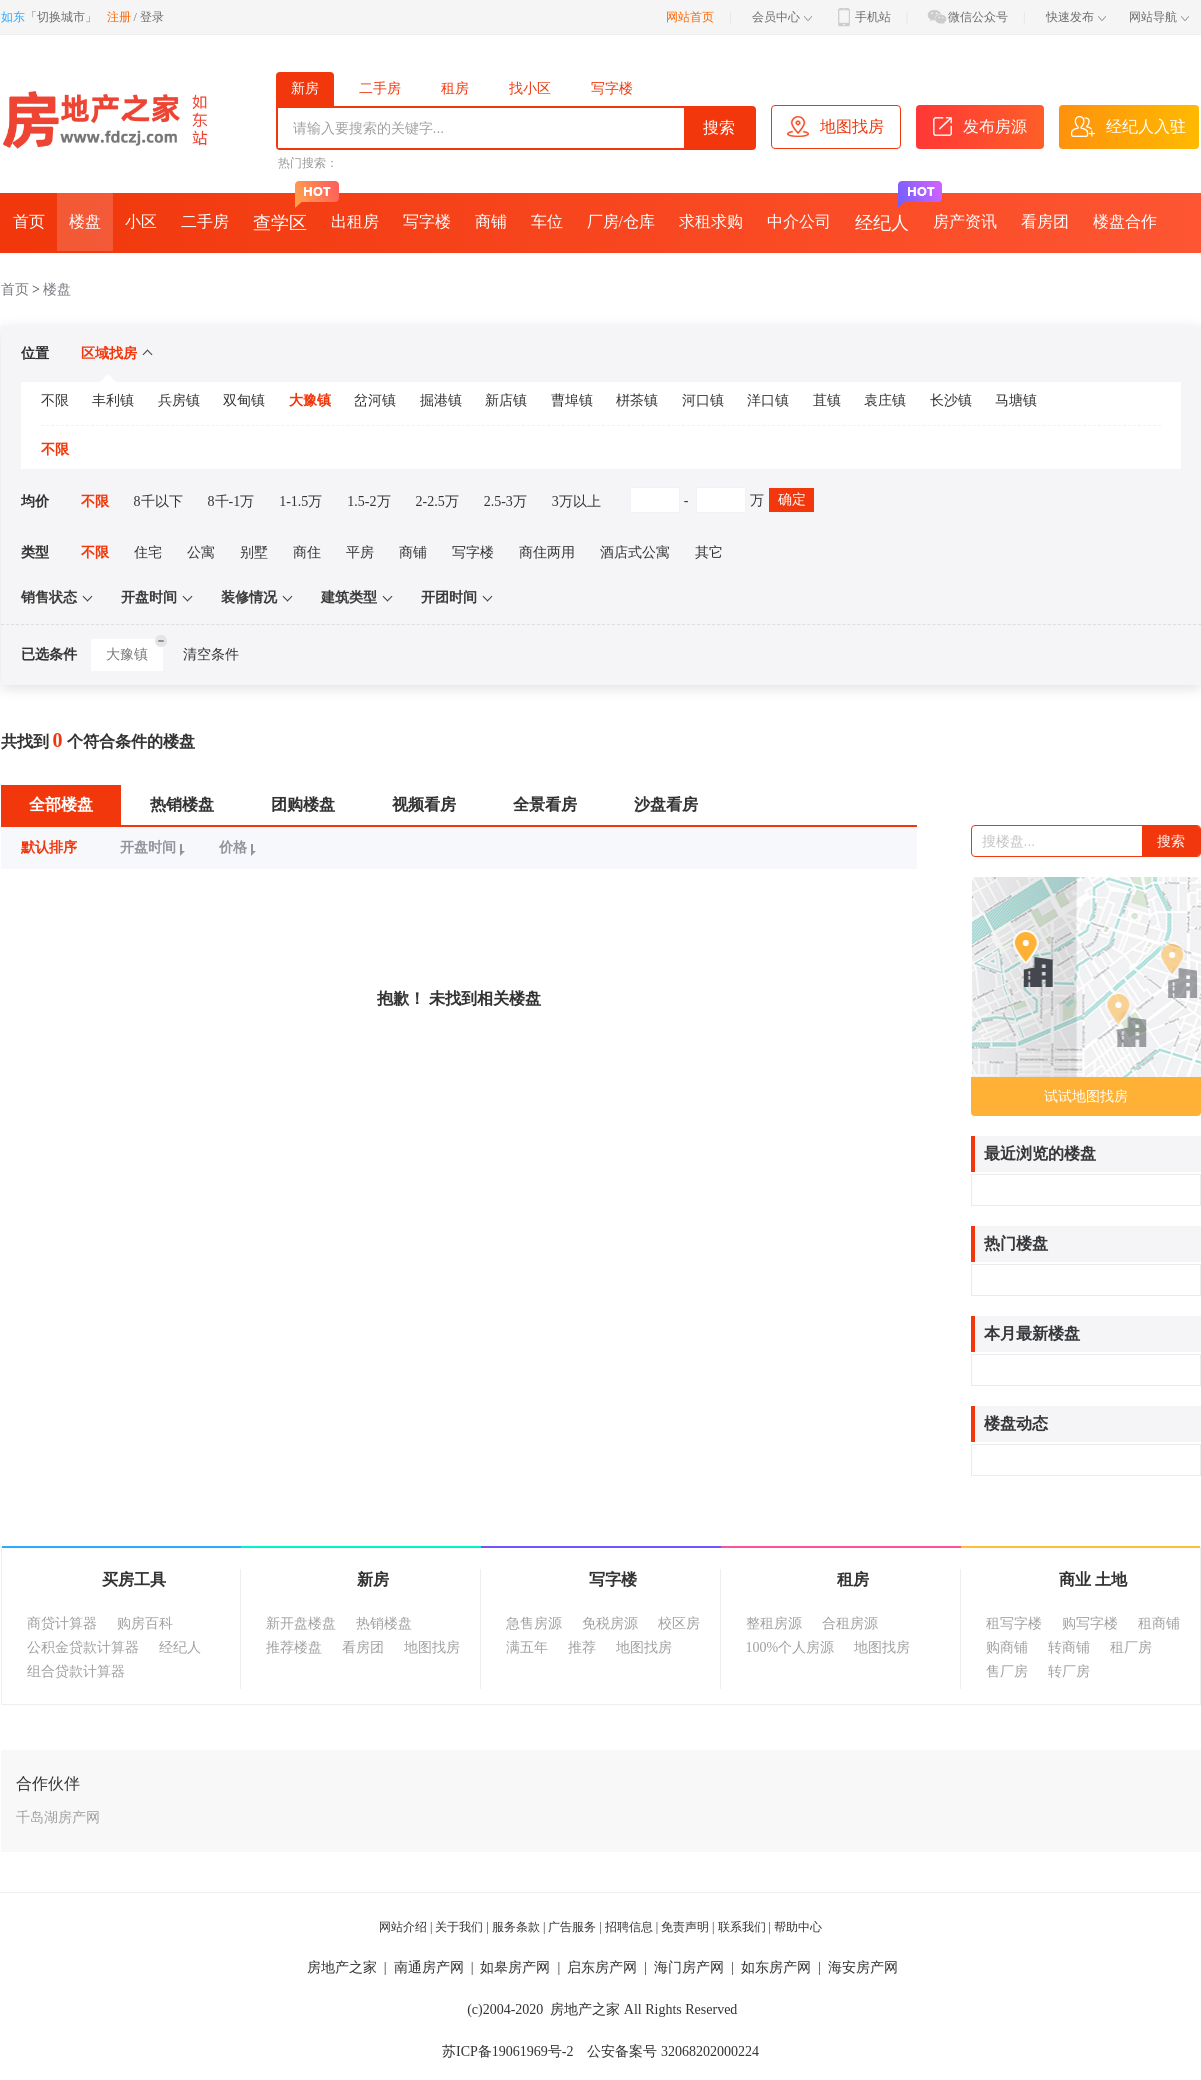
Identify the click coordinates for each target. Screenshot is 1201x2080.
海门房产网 (689, 1967)
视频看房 (424, 804)
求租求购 (711, 221)
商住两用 (547, 552)
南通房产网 (429, 1967)
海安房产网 (863, 1967)
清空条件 (211, 654)
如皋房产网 (515, 1967)
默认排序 (49, 847)
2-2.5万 (437, 501)
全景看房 (545, 804)
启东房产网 (602, 1967)
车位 (547, 221)
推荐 (582, 1647)
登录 (152, 17)
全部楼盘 (61, 804)
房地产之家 (342, 1967)
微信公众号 (967, 17)
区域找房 (116, 353)
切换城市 (61, 17)
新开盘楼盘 (301, 1623)
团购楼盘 (303, 804)
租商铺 (1159, 1623)
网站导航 (1159, 17)
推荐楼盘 (294, 1647)
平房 (360, 552)
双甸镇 (244, 400)
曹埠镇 (572, 400)
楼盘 (85, 221)
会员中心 (782, 17)
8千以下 (158, 501)
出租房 (355, 221)
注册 (119, 17)
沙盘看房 (666, 804)
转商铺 (1069, 1647)
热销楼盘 (182, 804)
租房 (455, 88)
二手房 (380, 88)
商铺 (491, 221)
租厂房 (1131, 1647)
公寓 (201, 552)
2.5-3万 (505, 501)
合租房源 (850, 1623)
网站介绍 (403, 1927)
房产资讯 (965, 221)
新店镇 (506, 400)
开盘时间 (155, 847)
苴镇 (827, 400)
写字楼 (612, 88)
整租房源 (774, 1623)
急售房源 (534, 1623)
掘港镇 (441, 400)
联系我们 (742, 1927)
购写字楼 (1090, 1623)
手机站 (862, 17)
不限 (55, 400)
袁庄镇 (885, 400)
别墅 (254, 552)
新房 (305, 88)
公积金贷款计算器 (83, 1647)
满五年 (527, 1647)
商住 (307, 552)
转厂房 (1069, 1671)
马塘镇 (1016, 400)
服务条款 (516, 1927)
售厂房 (1007, 1671)
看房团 (1045, 221)
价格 (240, 847)
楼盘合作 (1125, 221)
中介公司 (799, 221)
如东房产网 (776, 1967)
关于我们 (459, 1927)
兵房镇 (179, 400)
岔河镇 (375, 400)
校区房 (679, 1623)
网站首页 (690, 17)
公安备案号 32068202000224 (673, 2051)
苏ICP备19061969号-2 (507, 2051)
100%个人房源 (790, 1647)
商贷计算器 (62, 1623)
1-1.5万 (300, 501)
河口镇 (703, 400)
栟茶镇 (637, 400)
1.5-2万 (368, 501)
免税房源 (610, 1623)
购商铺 (1007, 1647)
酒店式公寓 (635, 552)
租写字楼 (1014, 1623)
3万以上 (576, 501)
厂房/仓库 (621, 221)
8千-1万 (231, 501)
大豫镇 (310, 400)
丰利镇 (113, 400)
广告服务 (572, 1927)
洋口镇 (768, 400)
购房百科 (145, 1623)
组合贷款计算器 (76, 1671)
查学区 (286, 213)
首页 (29, 221)
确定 (792, 499)
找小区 (530, 88)
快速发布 (1076, 17)
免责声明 (685, 1927)
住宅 (148, 552)
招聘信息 (629, 1927)
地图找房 (432, 1647)
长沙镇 (951, 400)
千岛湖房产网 (58, 1817)
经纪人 (888, 213)
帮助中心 (798, 1927)
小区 (141, 221)
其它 (709, 552)
